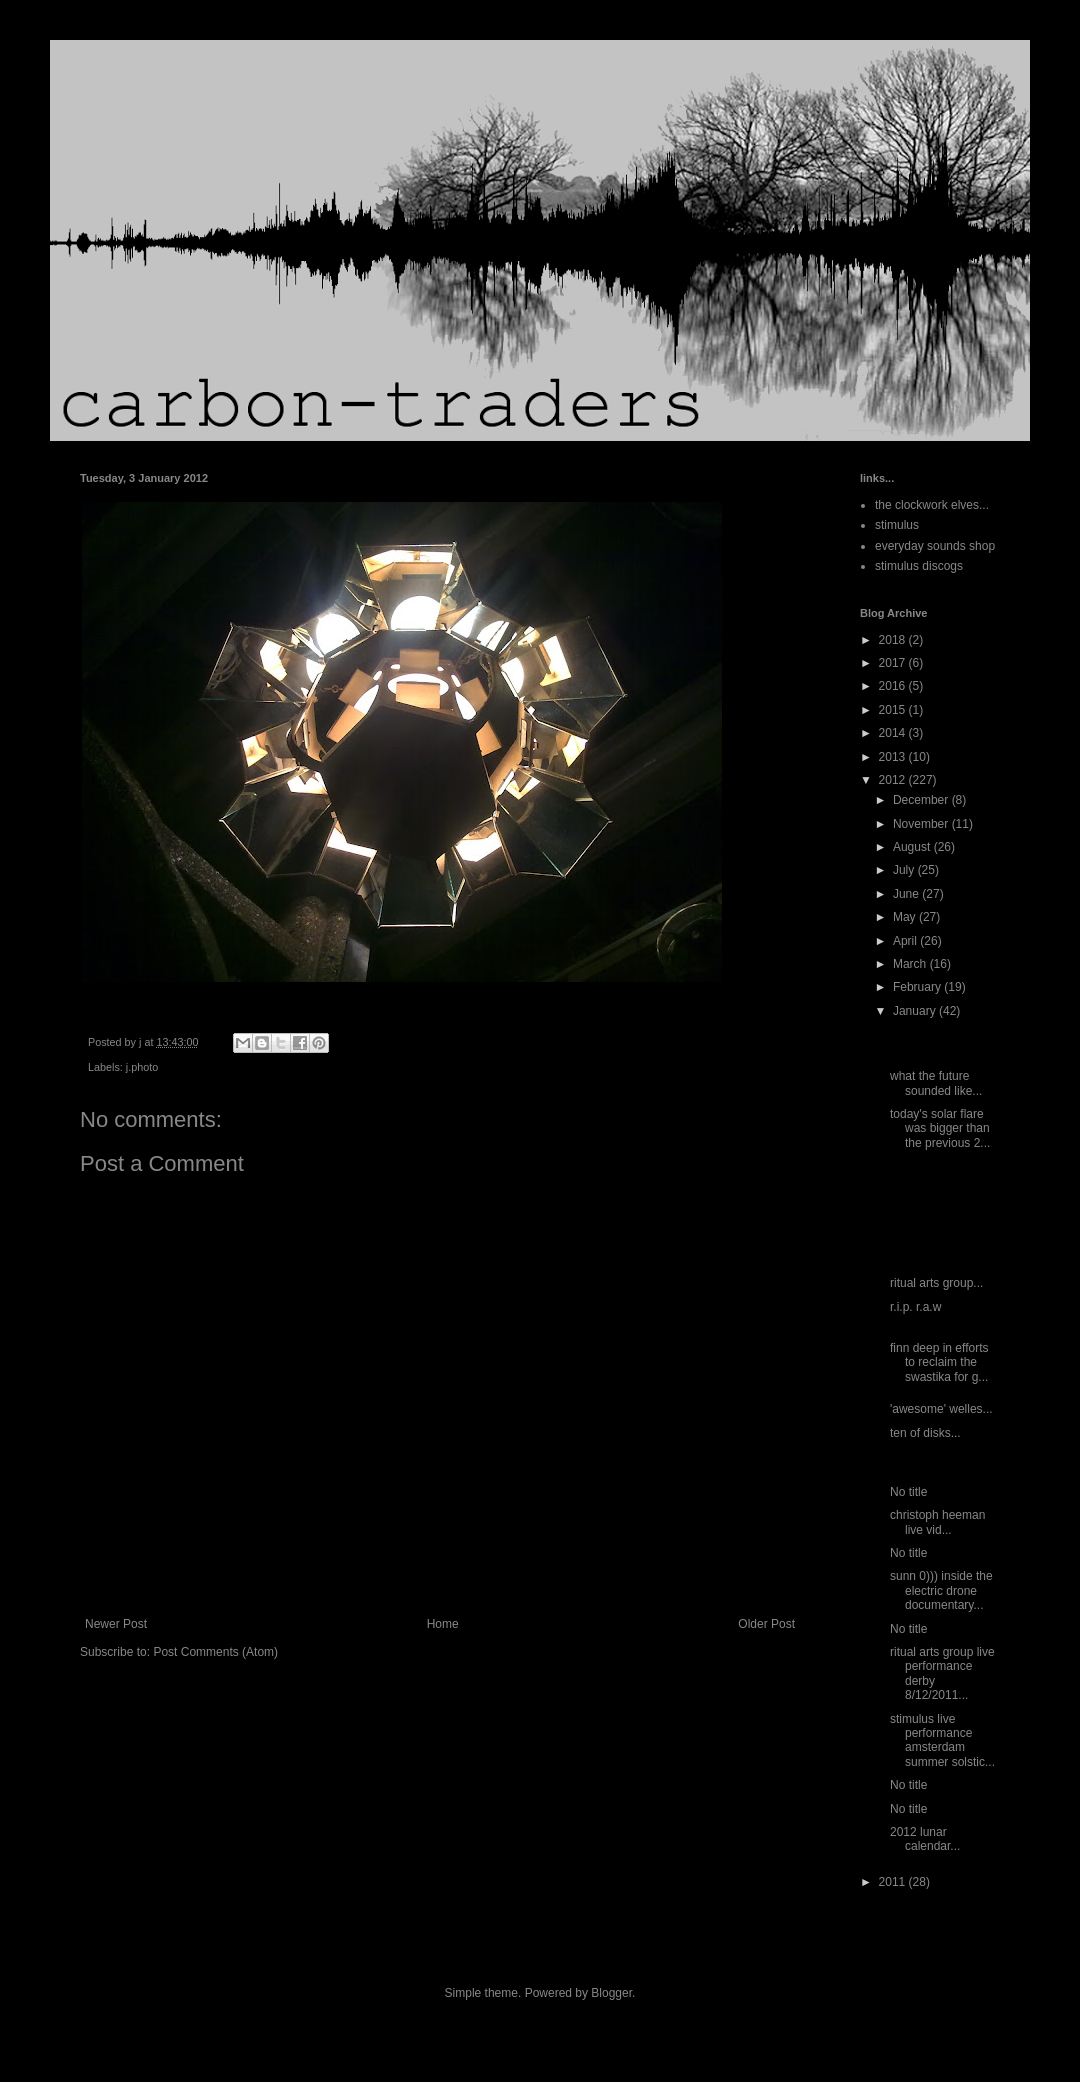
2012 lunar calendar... (925, 1839)
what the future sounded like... (936, 1083)
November (922, 824)
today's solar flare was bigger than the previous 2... (940, 1128)
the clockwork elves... (932, 505)
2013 (894, 757)
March (911, 964)
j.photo (142, 1067)
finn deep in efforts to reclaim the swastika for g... (939, 1362)
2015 (894, 710)
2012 (894, 780)
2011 (894, 1882)
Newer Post (116, 1624)
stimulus (897, 525)
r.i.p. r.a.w (915, 1307)
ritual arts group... (936, 1283)
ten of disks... (925, 1433)
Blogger (611, 1993)
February (918, 987)
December (922, 800)
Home (443, 1624)
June (907, 894)
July (905, 870)
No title (908, 1492)
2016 (894, 686)
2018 (894, 640)
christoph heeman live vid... (937, 1522)
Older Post (766, 1624)
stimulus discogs (919, 566)
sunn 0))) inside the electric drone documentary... (941, 1590)
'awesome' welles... (941, 1409)
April (906, 941)
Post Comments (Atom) (215, 1652)
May (906, 917)
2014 (894, 733)
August (913, 847)
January (916, 1011)
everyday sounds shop (935, 546)
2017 (894, 663)
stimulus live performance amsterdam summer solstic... (942, 1740)
